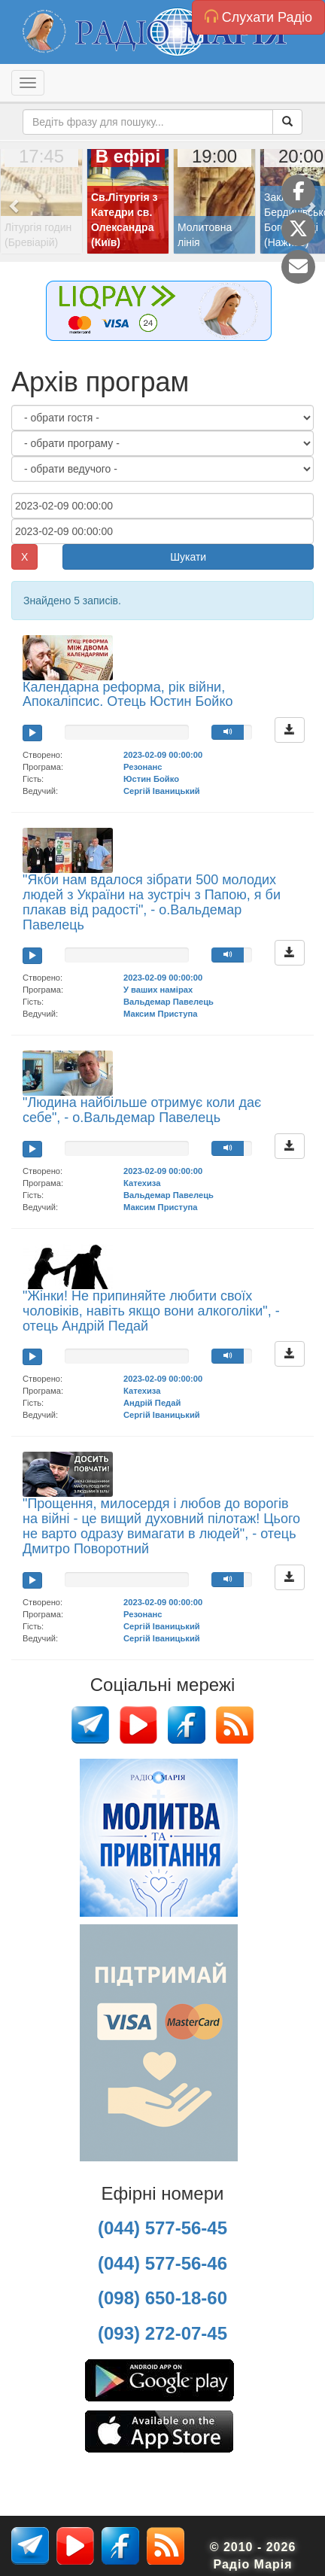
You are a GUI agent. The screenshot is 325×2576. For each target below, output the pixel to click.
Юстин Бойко (151, 778)
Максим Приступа (160, 1013)
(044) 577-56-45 (162, 2228)
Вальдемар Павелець (168, 1001)
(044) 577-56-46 (162, 2263)
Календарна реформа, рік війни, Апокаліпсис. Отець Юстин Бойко (127, 695)
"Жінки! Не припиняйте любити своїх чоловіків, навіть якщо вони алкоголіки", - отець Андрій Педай (151, 1311)
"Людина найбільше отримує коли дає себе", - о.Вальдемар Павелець (142, 1110)
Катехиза (141, 1183)
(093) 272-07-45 (162, 2333)
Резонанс (142, 766)
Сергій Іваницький (161, 790)
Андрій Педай (152, 1402)
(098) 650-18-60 (162, 2298)
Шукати (188, 557)
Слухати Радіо (258, 17)
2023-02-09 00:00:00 (162, 754)
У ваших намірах (158, 989)
